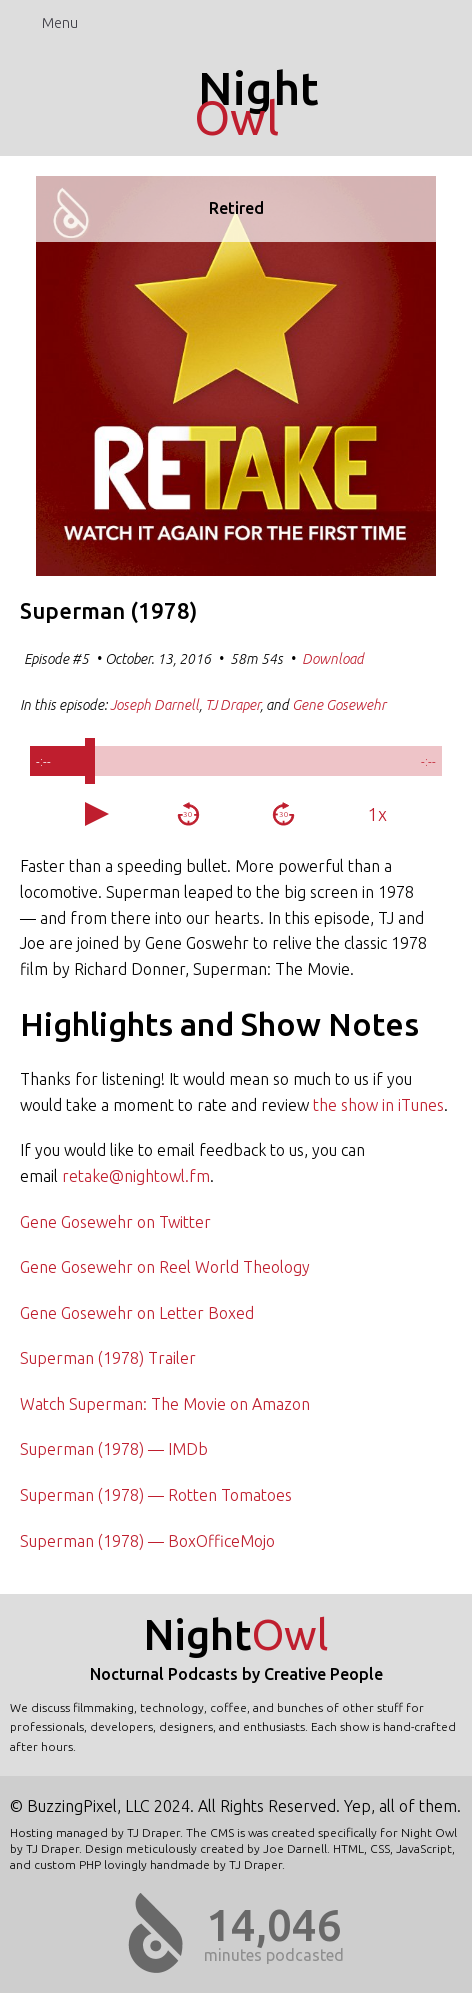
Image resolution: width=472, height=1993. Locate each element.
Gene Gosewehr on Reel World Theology (165, 1267)
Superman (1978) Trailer (108, 1358)
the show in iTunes (378, 1105)
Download (333, 659)
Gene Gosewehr (339, 705)
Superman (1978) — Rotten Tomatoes (156, 1495)
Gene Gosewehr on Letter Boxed (137, 1313)
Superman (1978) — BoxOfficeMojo (147, 1541)
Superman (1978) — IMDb (114, 1449)
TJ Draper (232, 705)
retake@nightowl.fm (136, 1176)
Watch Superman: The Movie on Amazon (165, 1404)
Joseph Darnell (154, 705)
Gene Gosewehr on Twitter (115, 1222)
